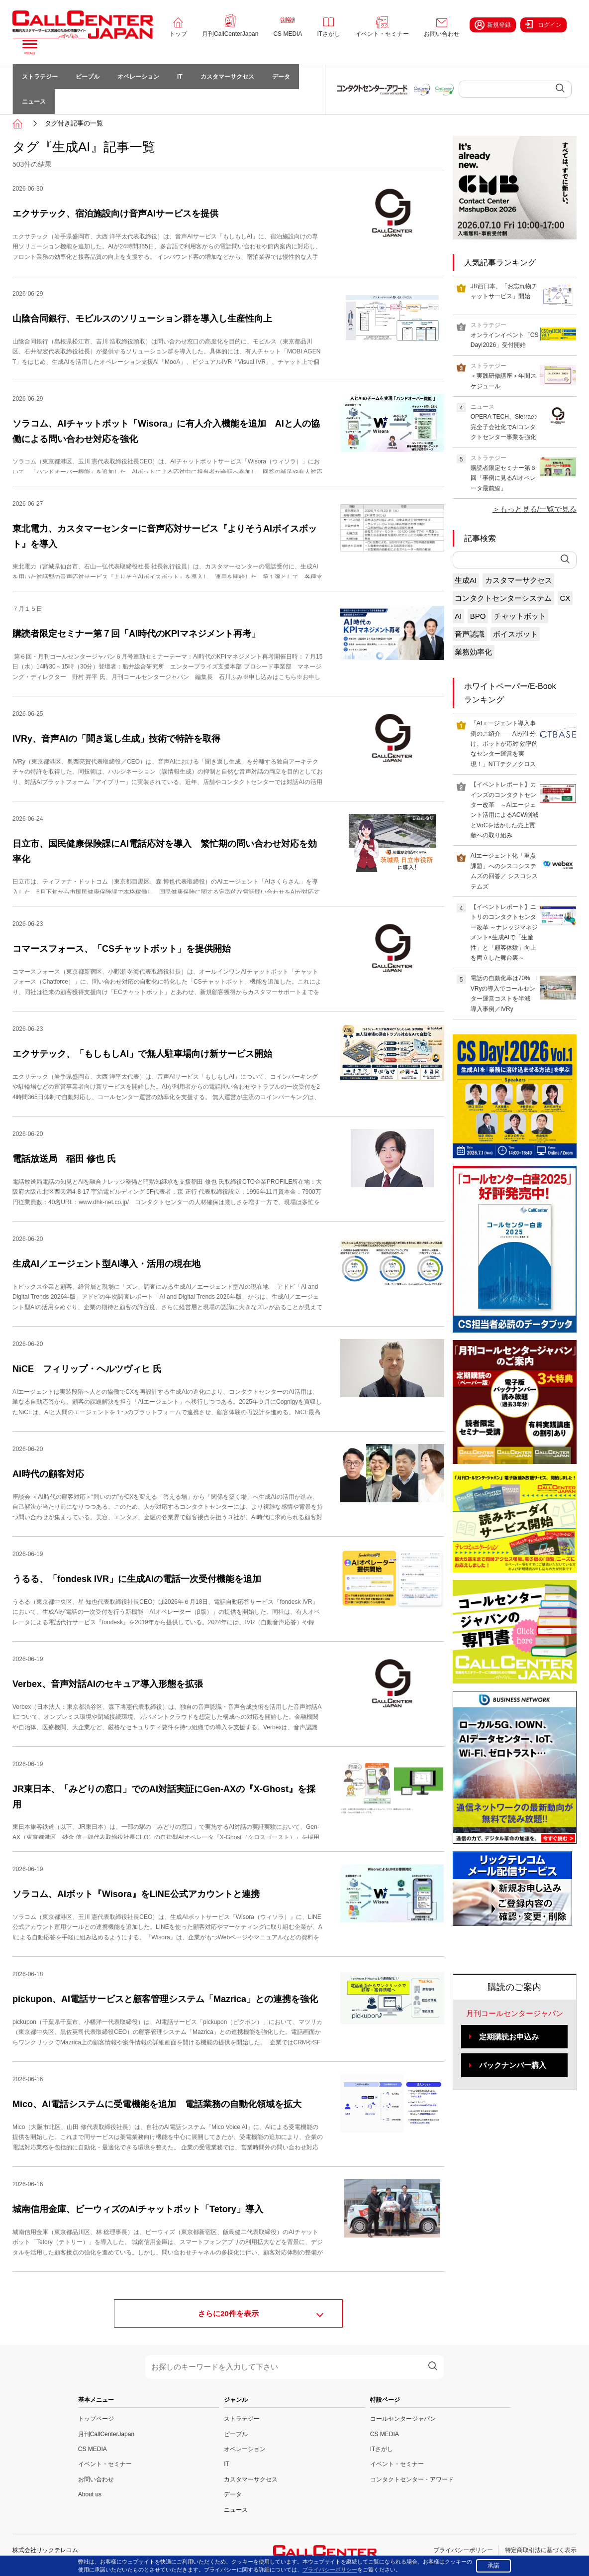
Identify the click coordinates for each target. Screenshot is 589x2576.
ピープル (87, 76)
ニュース (34, 101)
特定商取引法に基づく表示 (541, 2550)
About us (89, 2494)
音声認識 (470, 634)
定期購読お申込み (509, 2036)
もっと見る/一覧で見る (538, 509)
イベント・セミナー (382, 33)
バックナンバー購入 (512, 2065)
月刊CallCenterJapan (230, 33)
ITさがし (328, 33)
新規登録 (493, 25)
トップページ (96, 2418)
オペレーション (138, 76)
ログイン (543, 24)
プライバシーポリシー (463, 2550)
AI (458, 616)
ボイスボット (515, 634)
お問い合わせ (442, 33)
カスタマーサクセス (227, 76)
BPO (478, 616)
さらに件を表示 (228, 2313)
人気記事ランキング (500, 262)
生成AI (466, 580)
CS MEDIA (287, 33)
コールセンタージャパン (403, 2418)
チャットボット (520, 616)
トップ (178, 33)
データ (281, 76)
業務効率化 (473, 652)
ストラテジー (40, 76)
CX (565, 598)
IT (180, 76)
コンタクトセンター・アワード (412, 2479)
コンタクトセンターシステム (503, 598)
